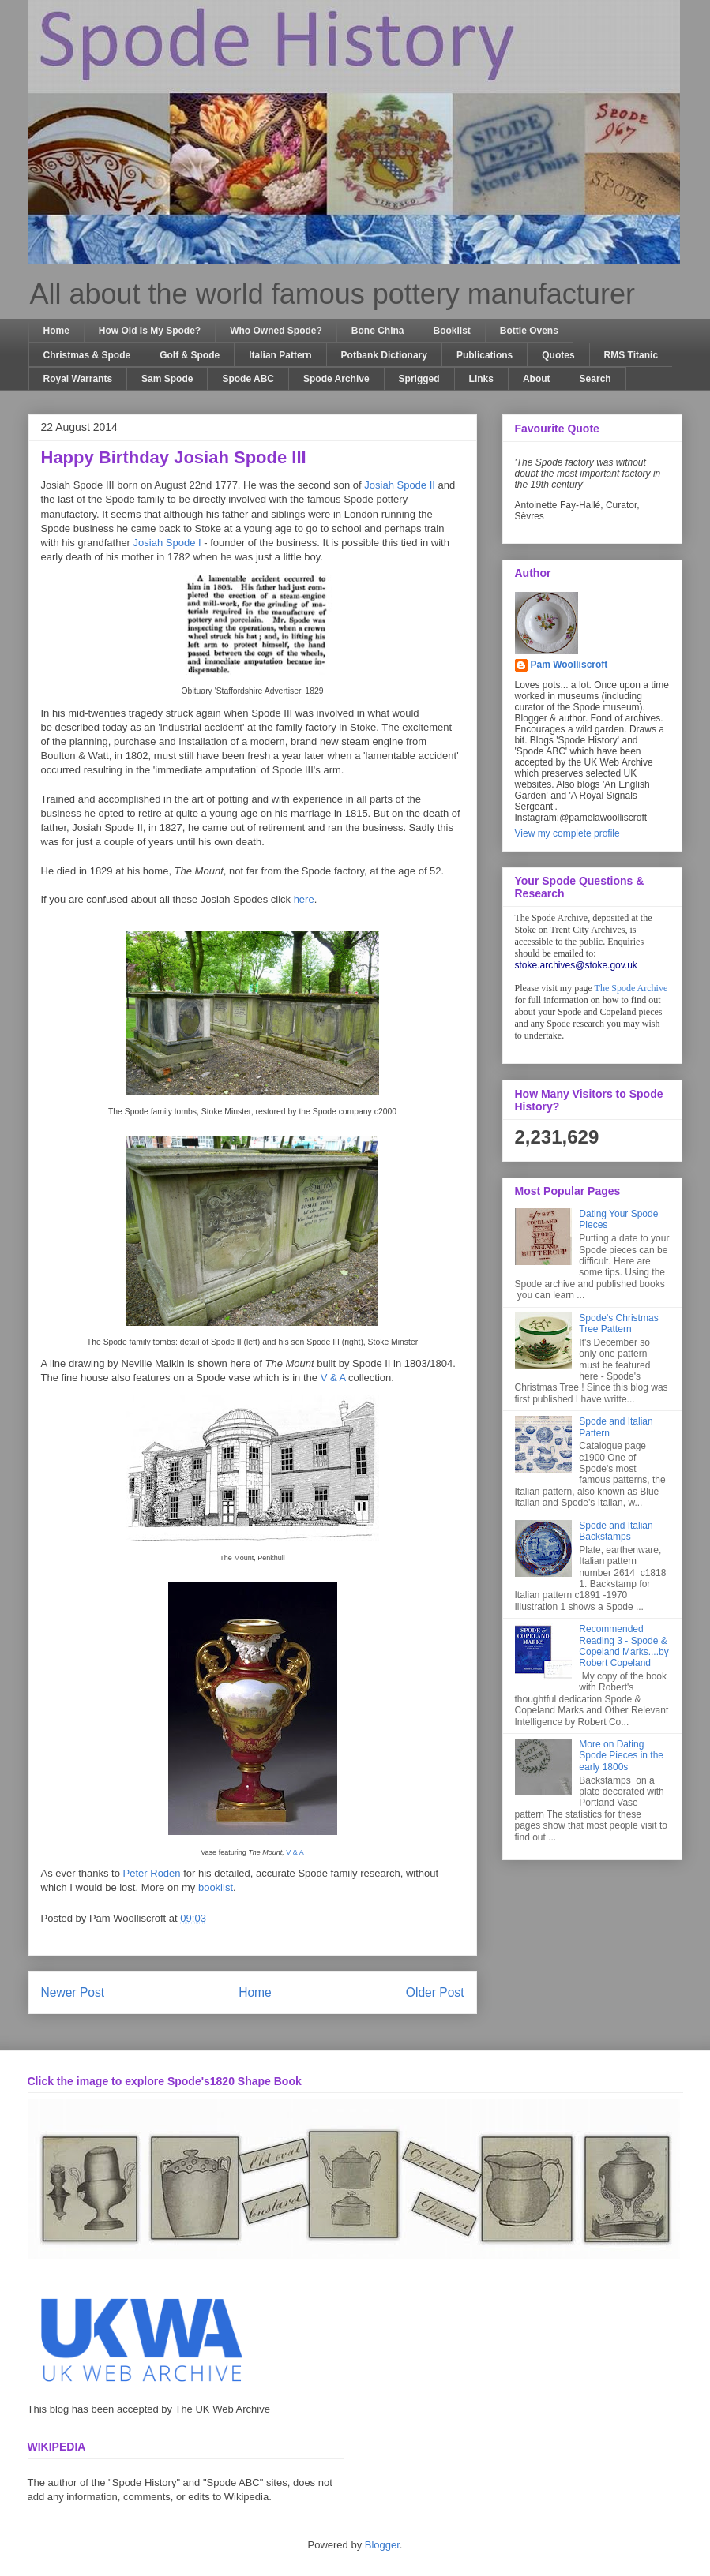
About (536, 378)
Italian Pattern (280, 355)
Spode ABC (248, 378)
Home (56, 330)
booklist (215, 1887)
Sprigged (419, 378)
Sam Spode (167, 378)
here (304, 899)
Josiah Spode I (167, 543)
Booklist (452, 330)
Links (481, 378)
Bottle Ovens (529, 330)
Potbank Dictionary (384, 355)
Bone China (377, 330)
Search (595, 378)
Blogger (382, 2545)
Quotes (558, 355)
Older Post (435, 1992)
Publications (484, 355)
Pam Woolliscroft (569, 664)
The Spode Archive (631, 988)
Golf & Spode (190, 355)
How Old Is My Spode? (150, 330)
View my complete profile (567, 833)
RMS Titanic (631, 355)
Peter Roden (152, 1873)
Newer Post (73, 1992)
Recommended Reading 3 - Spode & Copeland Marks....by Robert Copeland (623, 1645)
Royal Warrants (78, 378)
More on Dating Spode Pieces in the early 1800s (621, 1756)
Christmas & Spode (87, 355)
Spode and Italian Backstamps (615, 1531)
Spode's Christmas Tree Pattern (618, 1323)
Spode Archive (336, 378)
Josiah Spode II (399, 485)
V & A (333, 1377)
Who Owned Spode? (276, 330)
